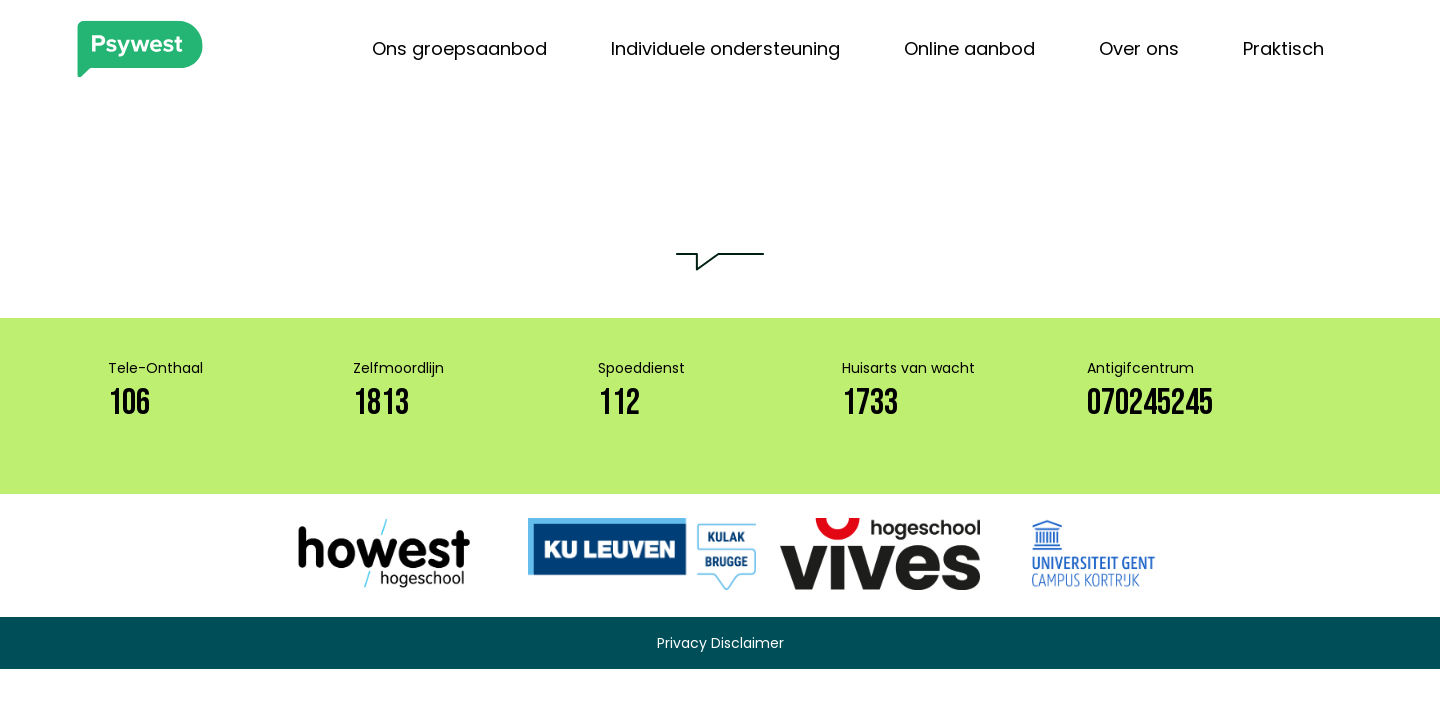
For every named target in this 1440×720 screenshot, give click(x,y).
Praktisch (1283, 48)
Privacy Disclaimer (720, 643)
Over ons (1139, 48)
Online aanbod (969, 48)
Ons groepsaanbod (459, 48)
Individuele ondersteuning (725, 48)
